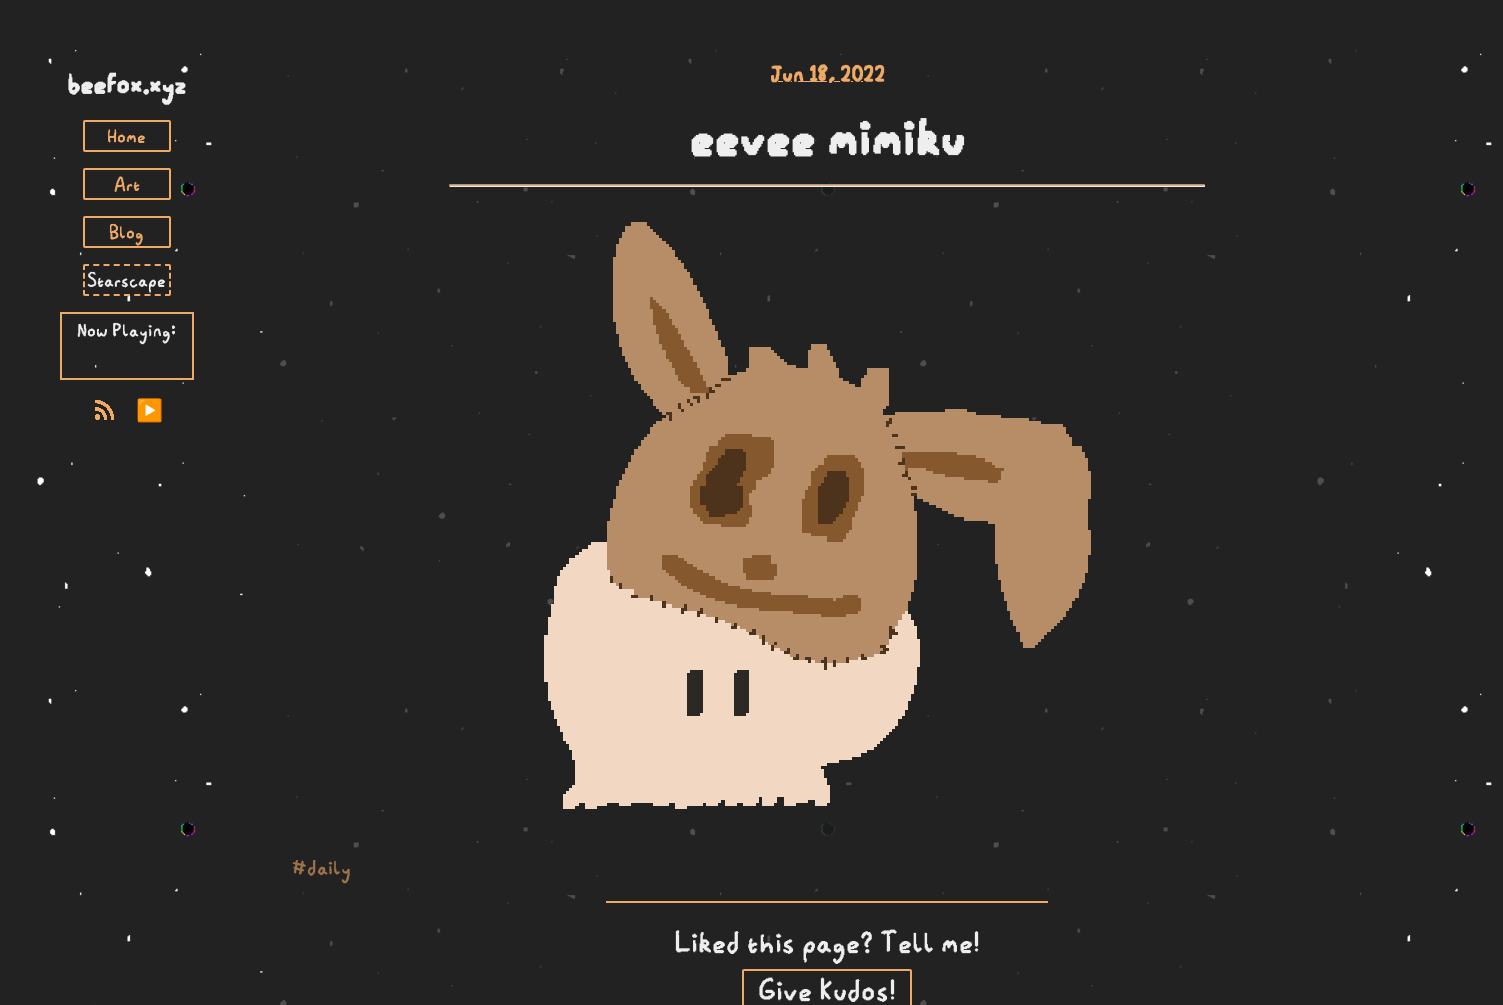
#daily (320, 868)
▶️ (149, 410)
